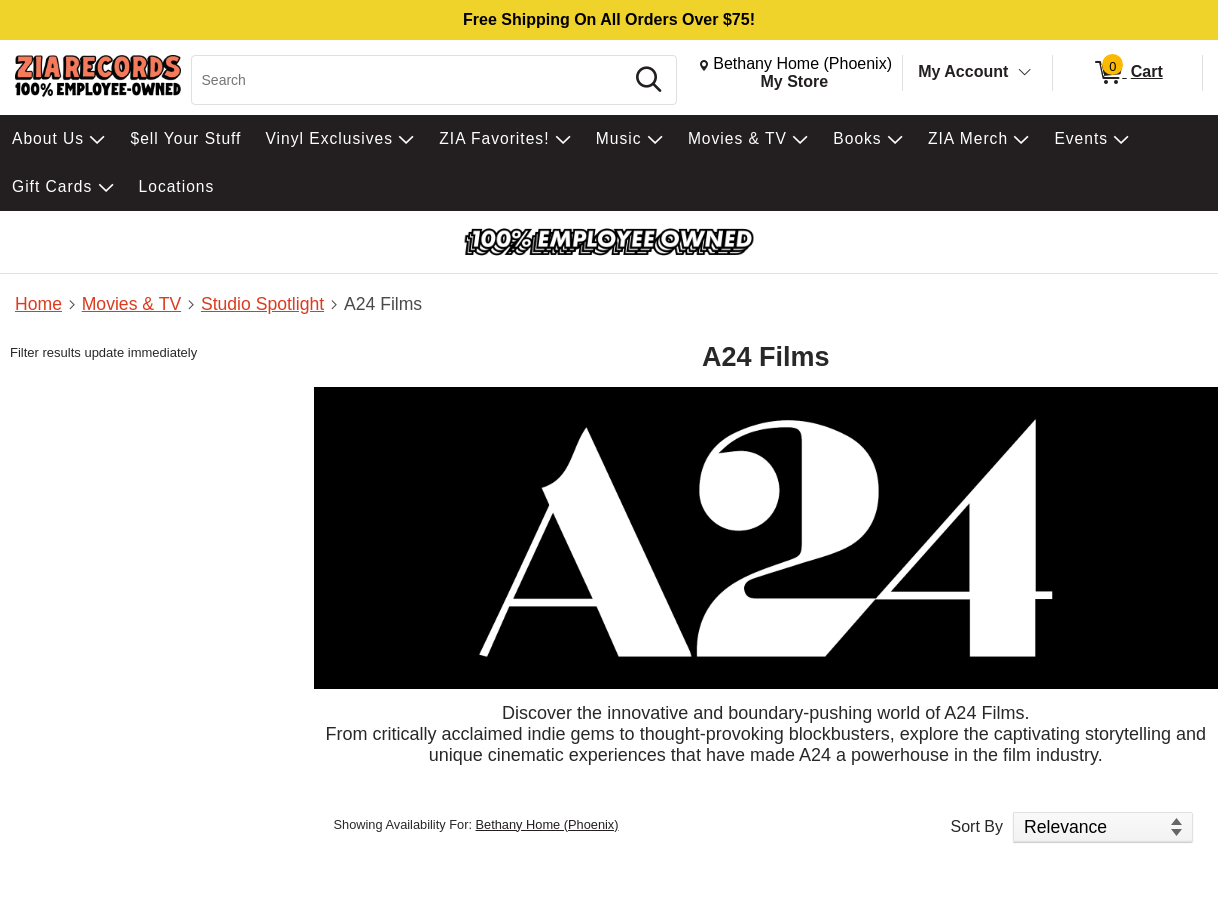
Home (38, 304)
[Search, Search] (411, 80)
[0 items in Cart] (1127, 73)
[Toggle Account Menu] (1025, 73)
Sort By (977, 826)
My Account (963, 71)
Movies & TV (131, 304)
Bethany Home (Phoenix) (547, 824)
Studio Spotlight (262, 304)
